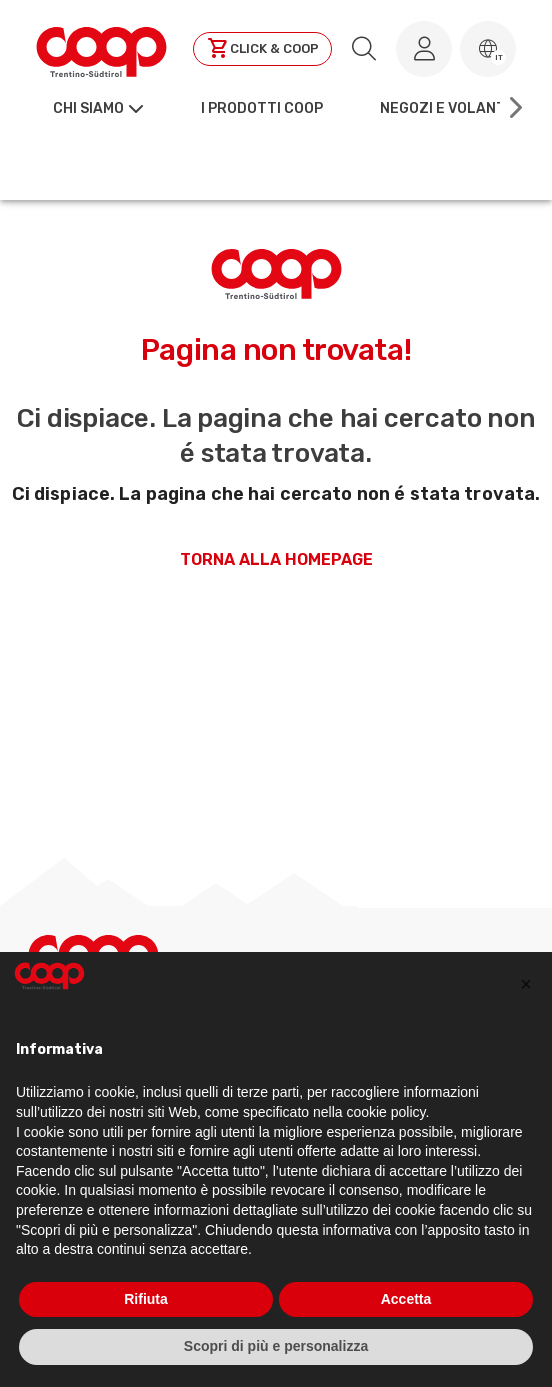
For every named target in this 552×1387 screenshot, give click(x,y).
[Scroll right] (514, 108)
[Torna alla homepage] (101, 49)
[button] (488, 49)
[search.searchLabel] (364, 49)
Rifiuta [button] (146, 1299)
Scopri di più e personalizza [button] (276, 1346)
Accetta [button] (406, 1299)
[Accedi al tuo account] (424, 49)
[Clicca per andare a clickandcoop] (262, 49)
